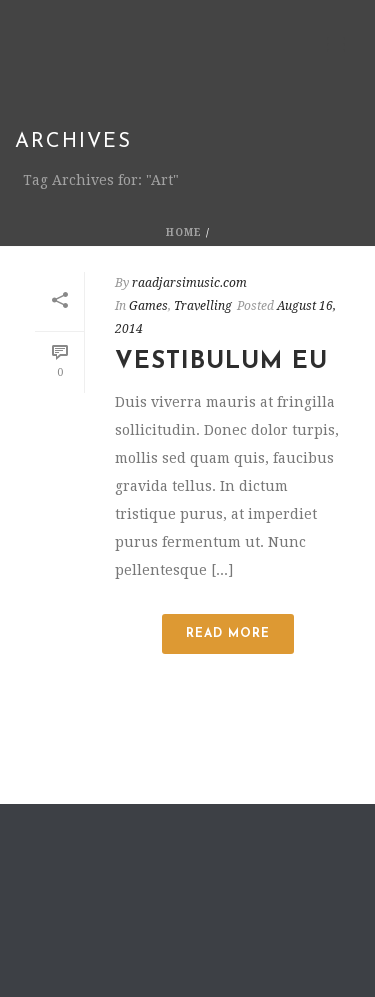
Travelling (203, 306)
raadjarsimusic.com (189, 283)
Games (148, 306)
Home (184, 232)
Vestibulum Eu (221, 362)
